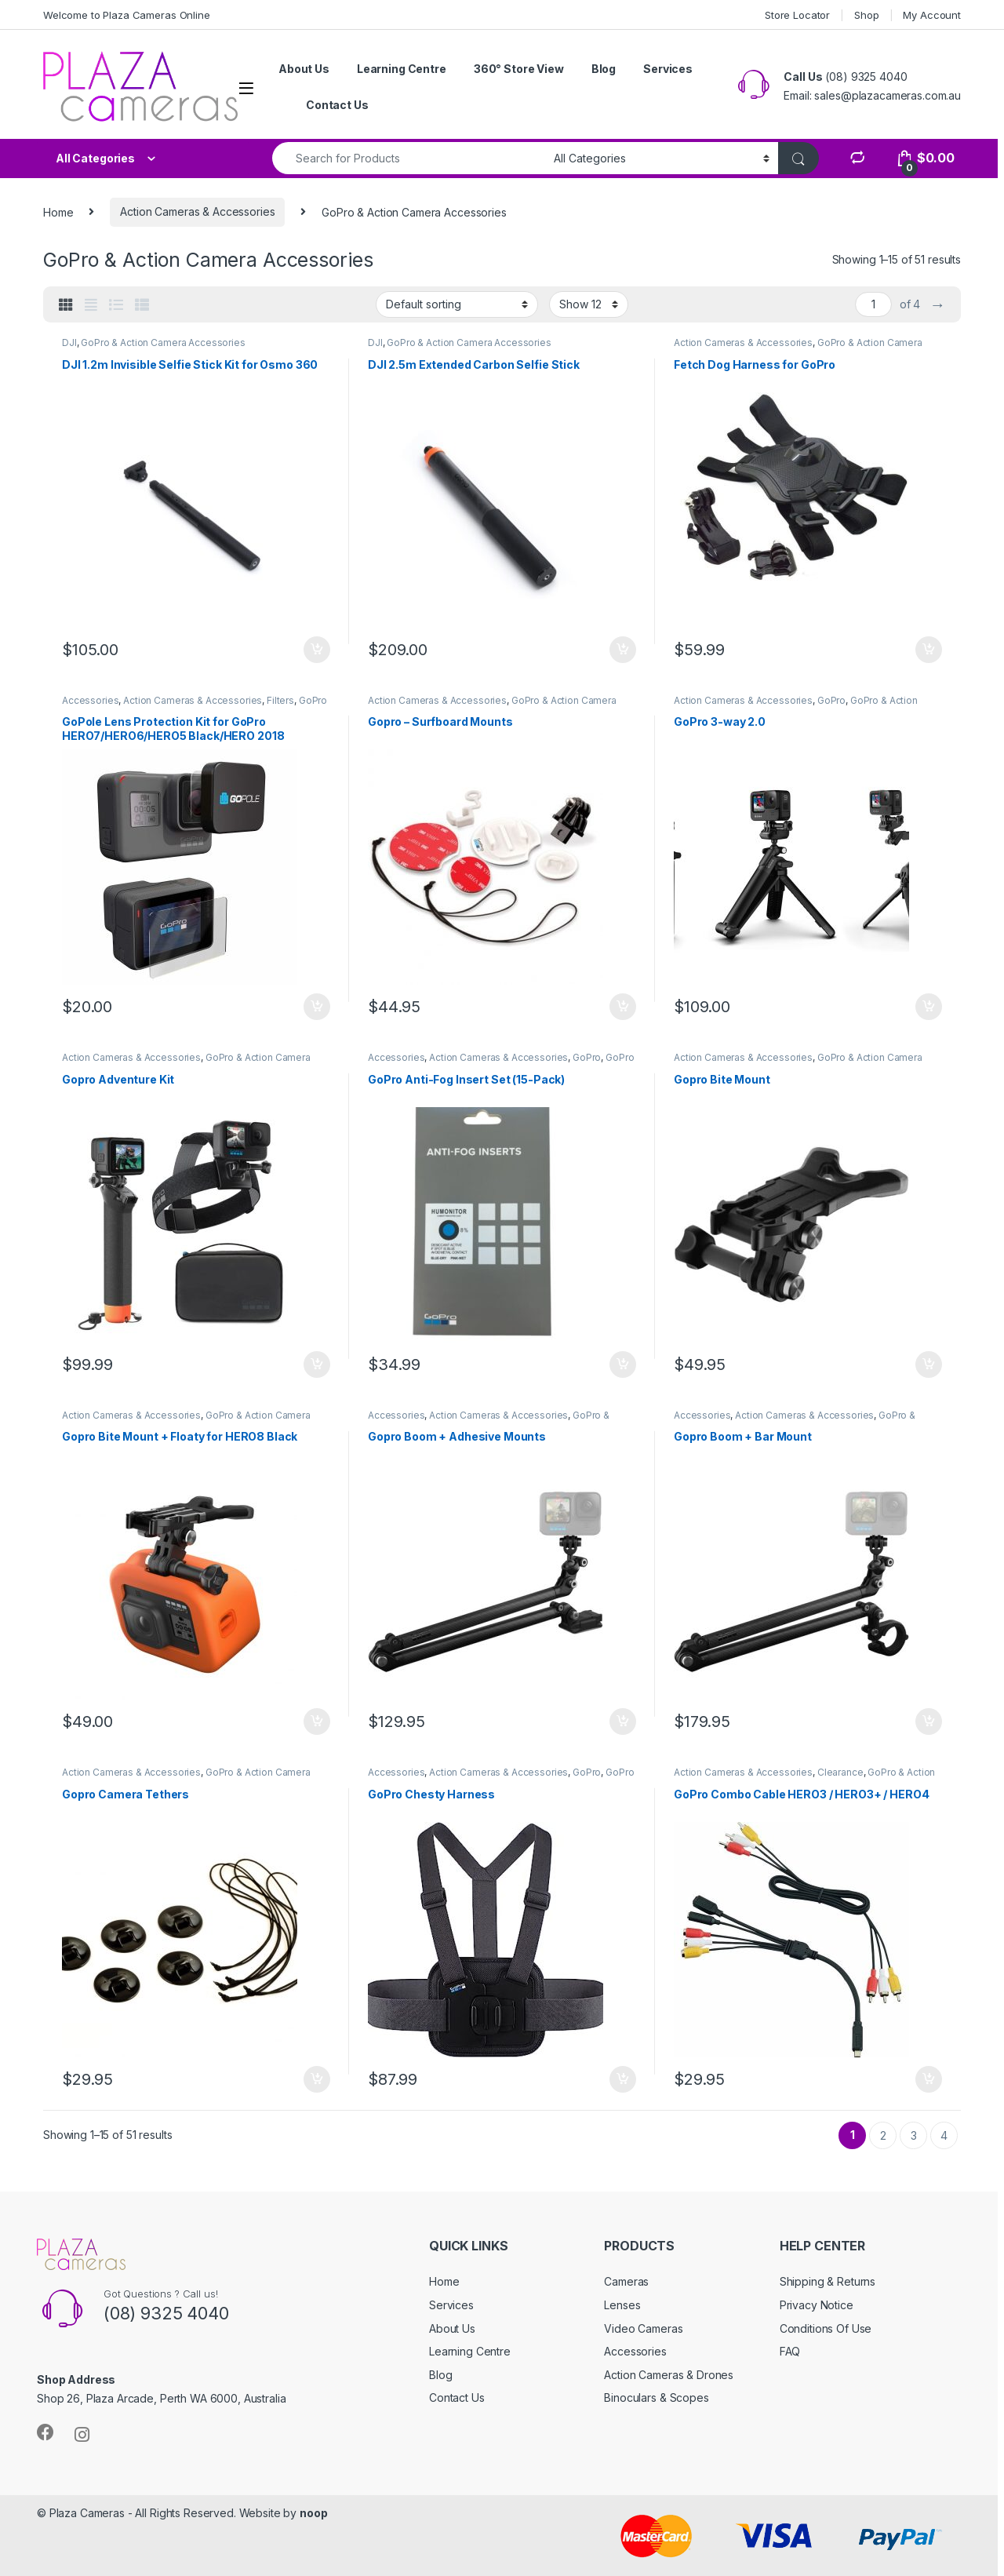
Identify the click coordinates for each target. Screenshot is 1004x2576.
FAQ (790, 2351)
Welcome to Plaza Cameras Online (126, 15)
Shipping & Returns (827, 2281)
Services (668, 68)
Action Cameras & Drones (668, 2374)
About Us (303, 68)
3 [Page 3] (914, 2135)
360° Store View (519, 68)
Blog (603, 68)
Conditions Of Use (826, 2328)
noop (313, 2513)
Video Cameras (643, 2328)
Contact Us (337, 104)
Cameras (626, 2281)
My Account (932, 15)
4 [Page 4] (944, 2135)
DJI (69, 342)
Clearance (840, 1772)
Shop (866, 15)
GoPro (831, 700)
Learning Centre (401, 68)
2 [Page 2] (883, 2135)
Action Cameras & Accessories (197, 211)
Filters (280, 700)
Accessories (90, 700)
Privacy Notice (816, 2305)
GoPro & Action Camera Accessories (163, 342)
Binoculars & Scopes (656, 2397)
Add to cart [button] (317, 649)
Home (58, 211)
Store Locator (797, 15)
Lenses (622, 2305)
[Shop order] (457, 304)
